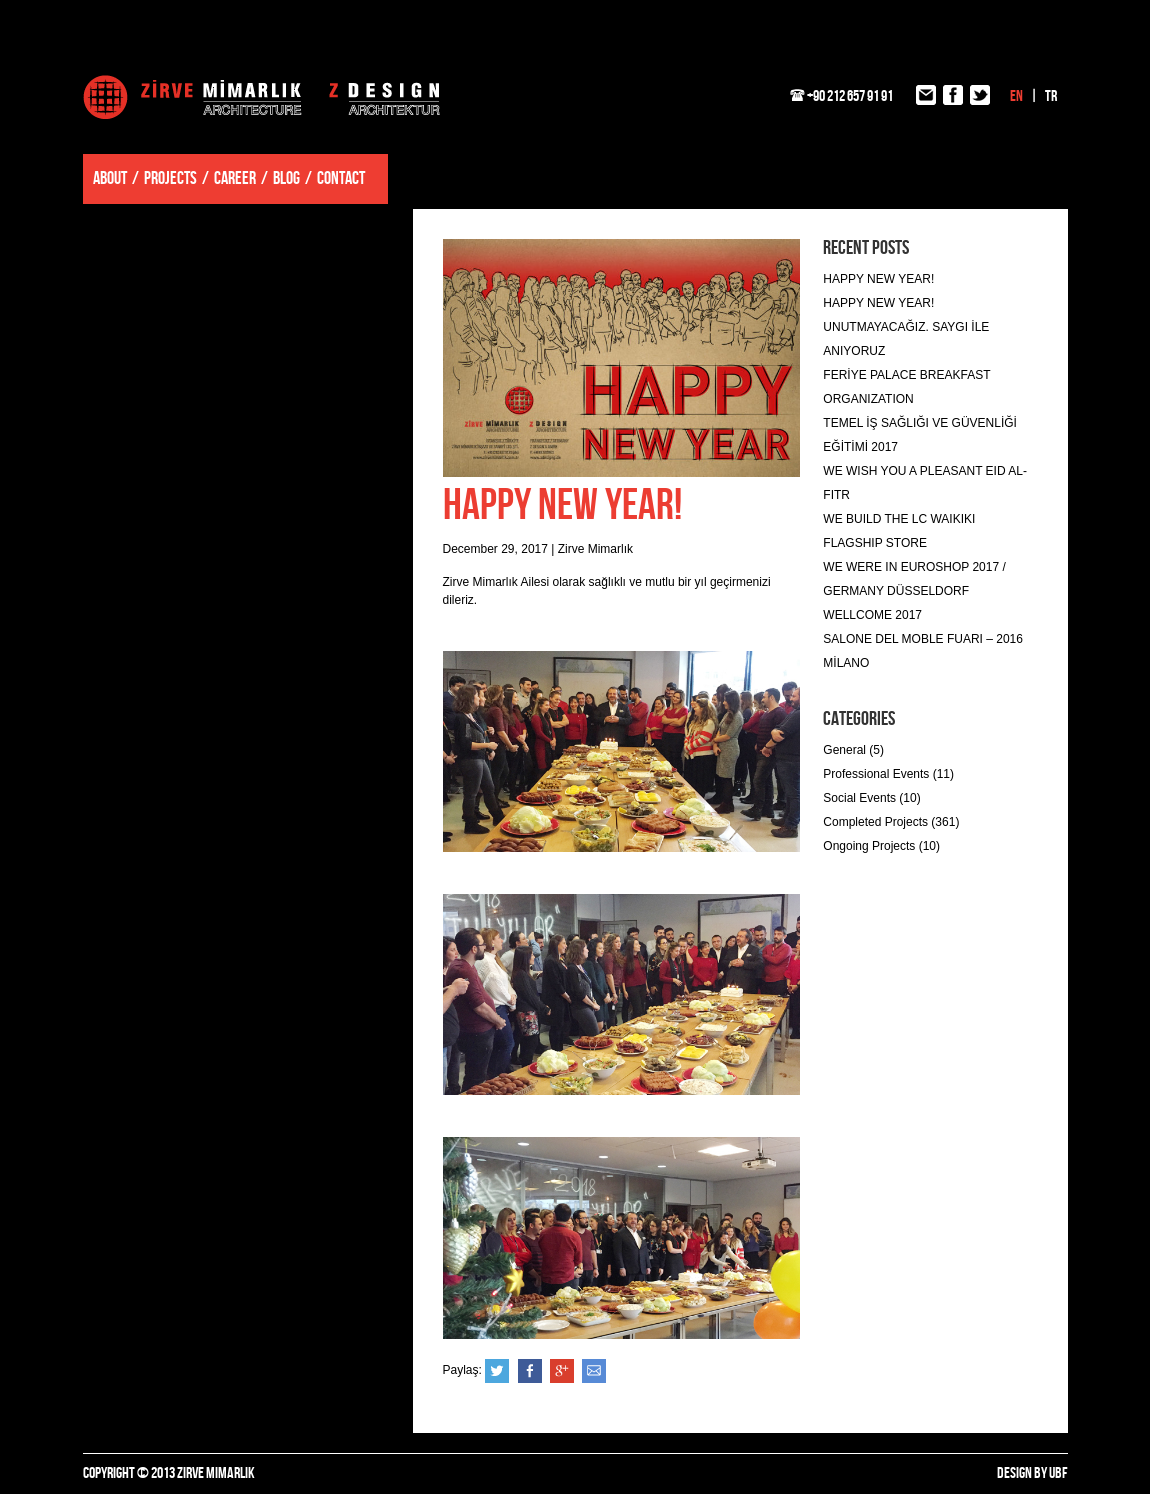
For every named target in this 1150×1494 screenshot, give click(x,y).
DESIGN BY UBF (1032, 1473)
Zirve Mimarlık (261, 97)
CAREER (235, 178)
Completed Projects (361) (891, 822)
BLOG (286, 178)
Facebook (530, 1371)
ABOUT (110, 178)
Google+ (562, 1371)
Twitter (497, 1371)
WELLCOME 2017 (872, 615)
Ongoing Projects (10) (881, 846)
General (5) (853, 750)
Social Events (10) (871, 798)
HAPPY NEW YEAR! (878, 279)
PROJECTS (170, 178)
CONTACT (341, 178)
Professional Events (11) (888, 774)
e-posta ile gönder (594, 1371)
